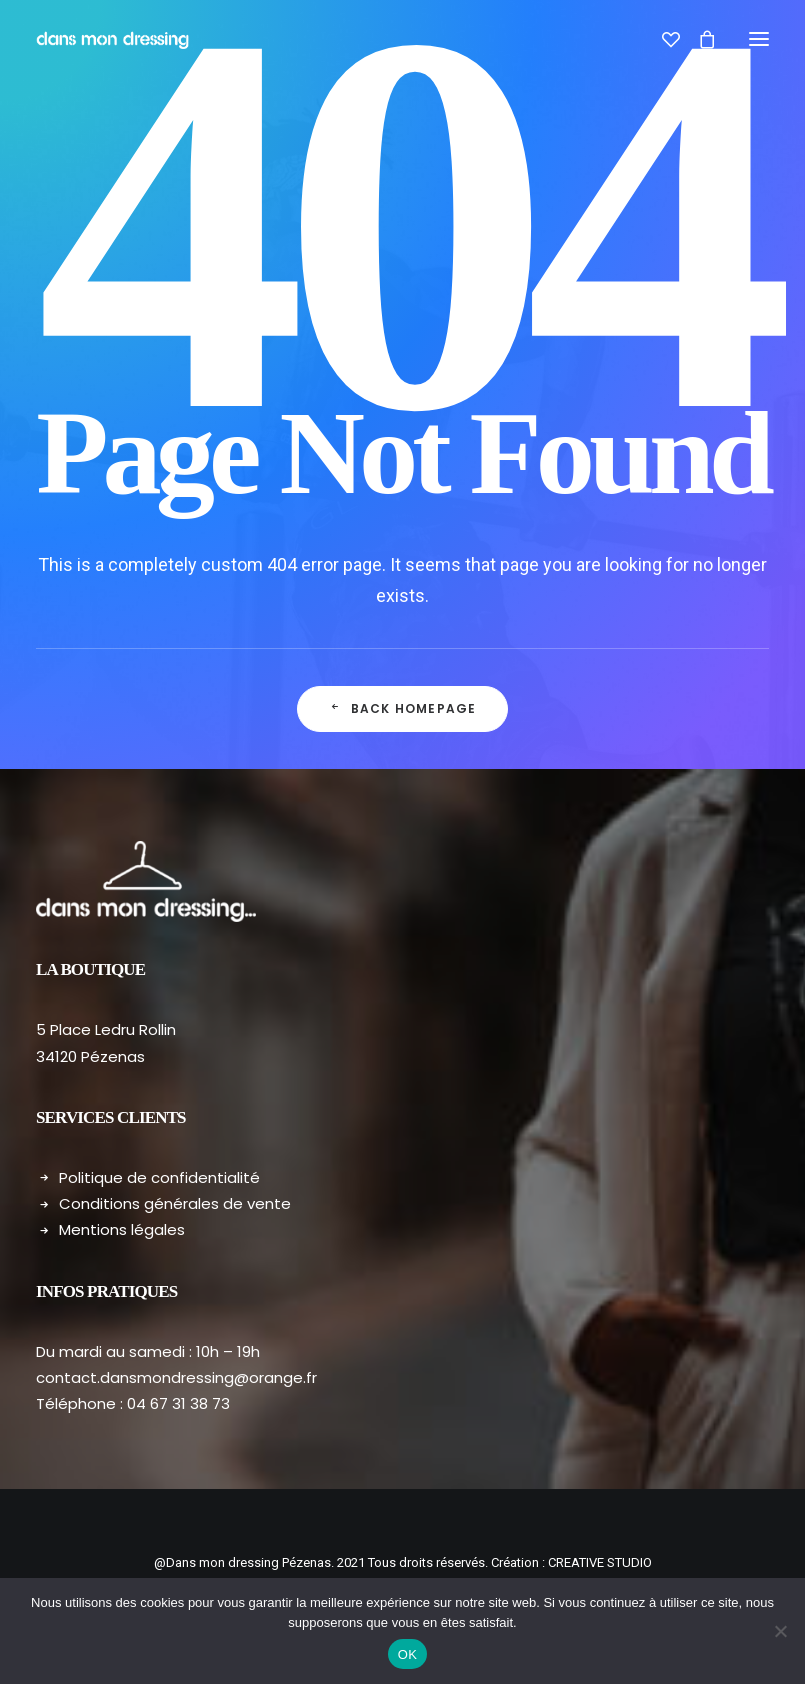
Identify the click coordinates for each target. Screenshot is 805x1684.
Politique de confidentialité (159, 1177)
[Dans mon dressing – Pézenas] (112, 39)
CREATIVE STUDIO (600, 1562)
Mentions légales (122, 1229)
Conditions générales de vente (175, 1203)
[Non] (780, 1631)
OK (407, 1654)
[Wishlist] (662, 39)
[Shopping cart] (698, 39)
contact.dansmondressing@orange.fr (176, 1377)
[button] (759, 39)
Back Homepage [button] (403, 708)
